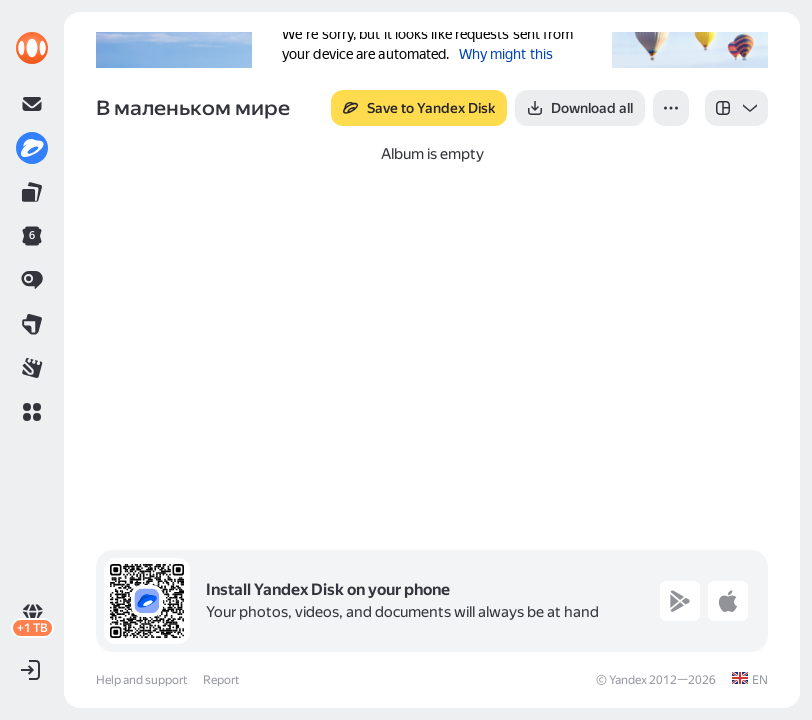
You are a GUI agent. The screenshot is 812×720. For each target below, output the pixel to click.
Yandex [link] (628, 680)
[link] (32, 48)
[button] (32, 412)
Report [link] (221, 680)
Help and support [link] (141, 680)
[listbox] (736, 108)
